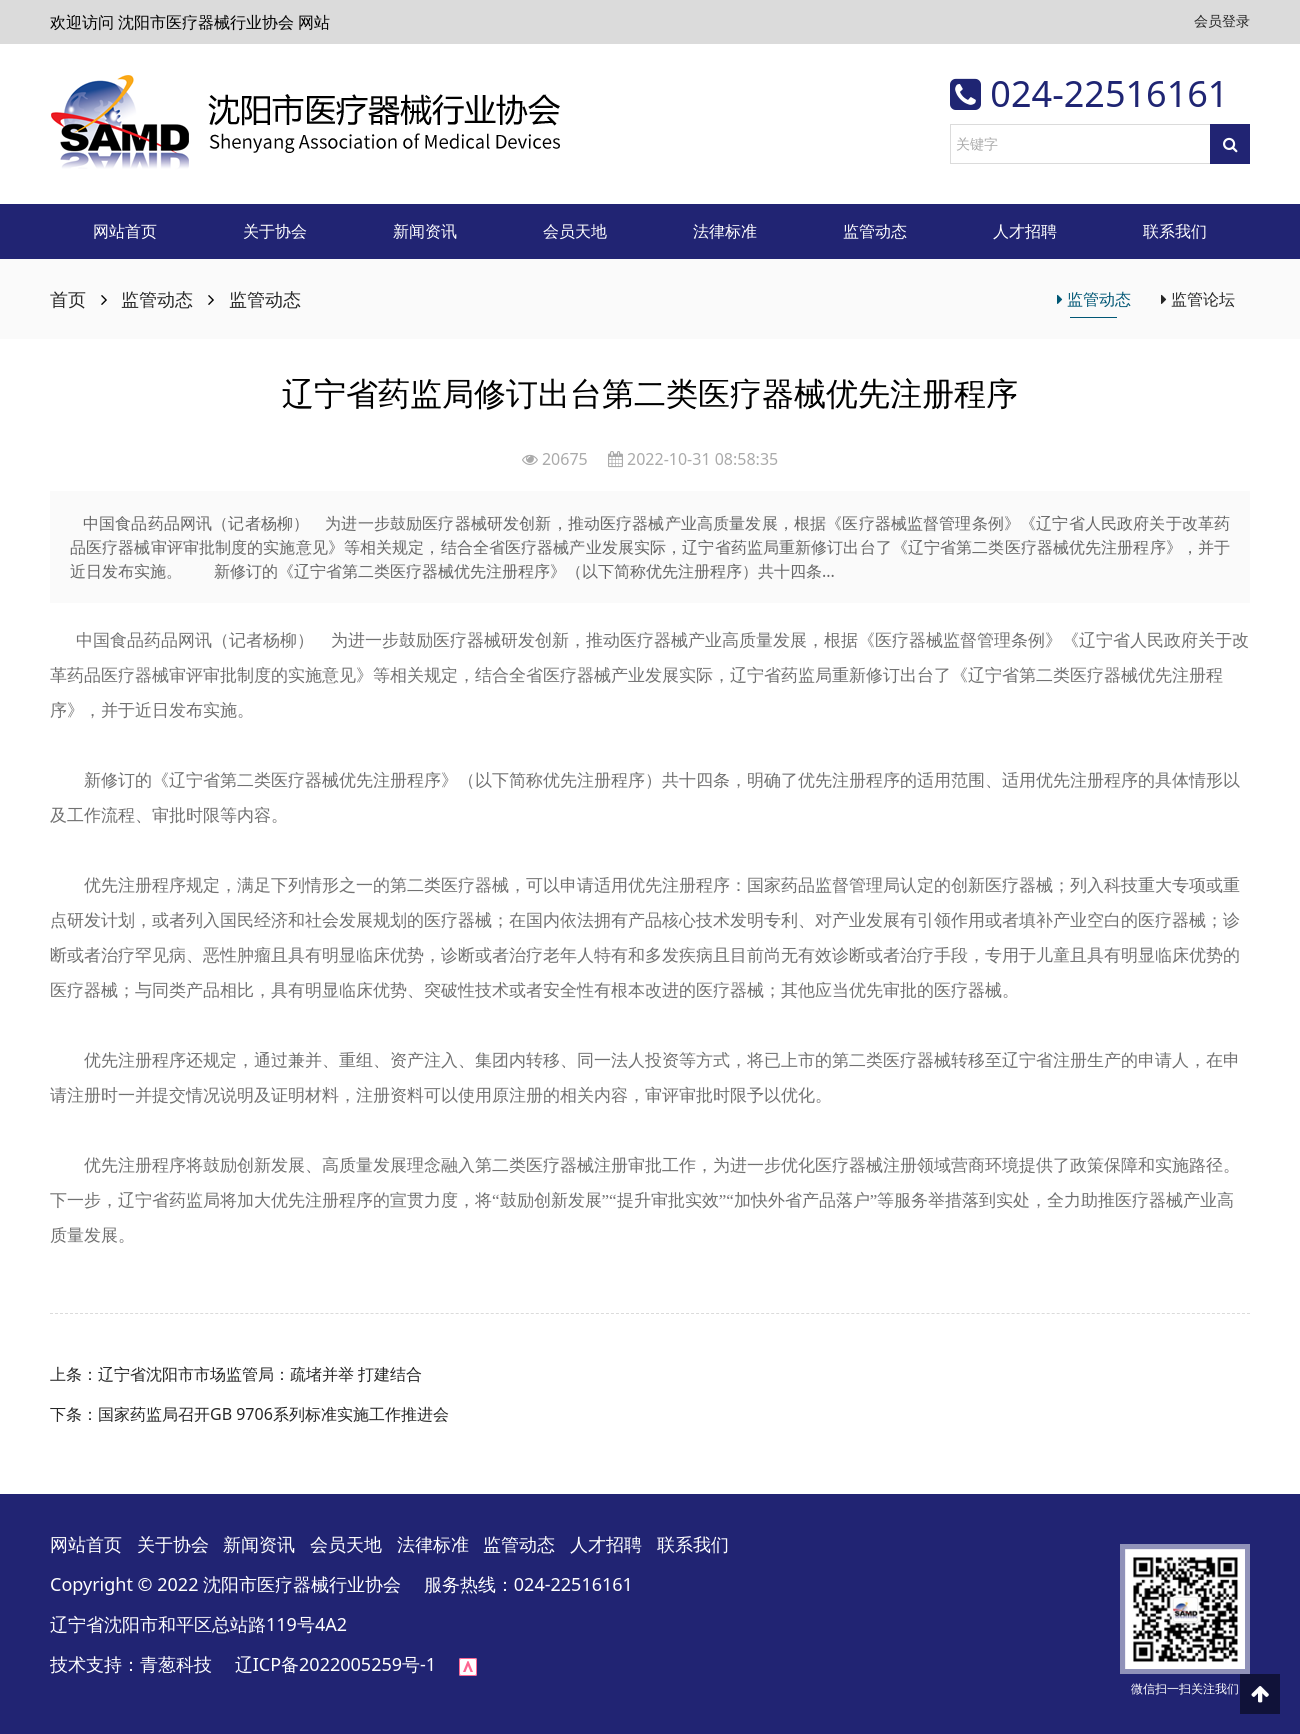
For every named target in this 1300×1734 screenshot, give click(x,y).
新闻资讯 (425, 231)
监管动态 (875, 231)
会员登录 (1222, 20)
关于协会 (275, 231)
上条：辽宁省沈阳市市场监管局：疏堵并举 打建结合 (236, 1374)
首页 (68, 299)
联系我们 (1175, 231)
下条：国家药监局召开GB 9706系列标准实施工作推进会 (249, 1414)
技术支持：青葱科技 (140, 1664)
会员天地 (575, 231)
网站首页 (125, 231)
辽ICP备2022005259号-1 (335, 1664)
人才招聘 (1025, 231)
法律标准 (725, 231)
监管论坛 (1198, 299)
